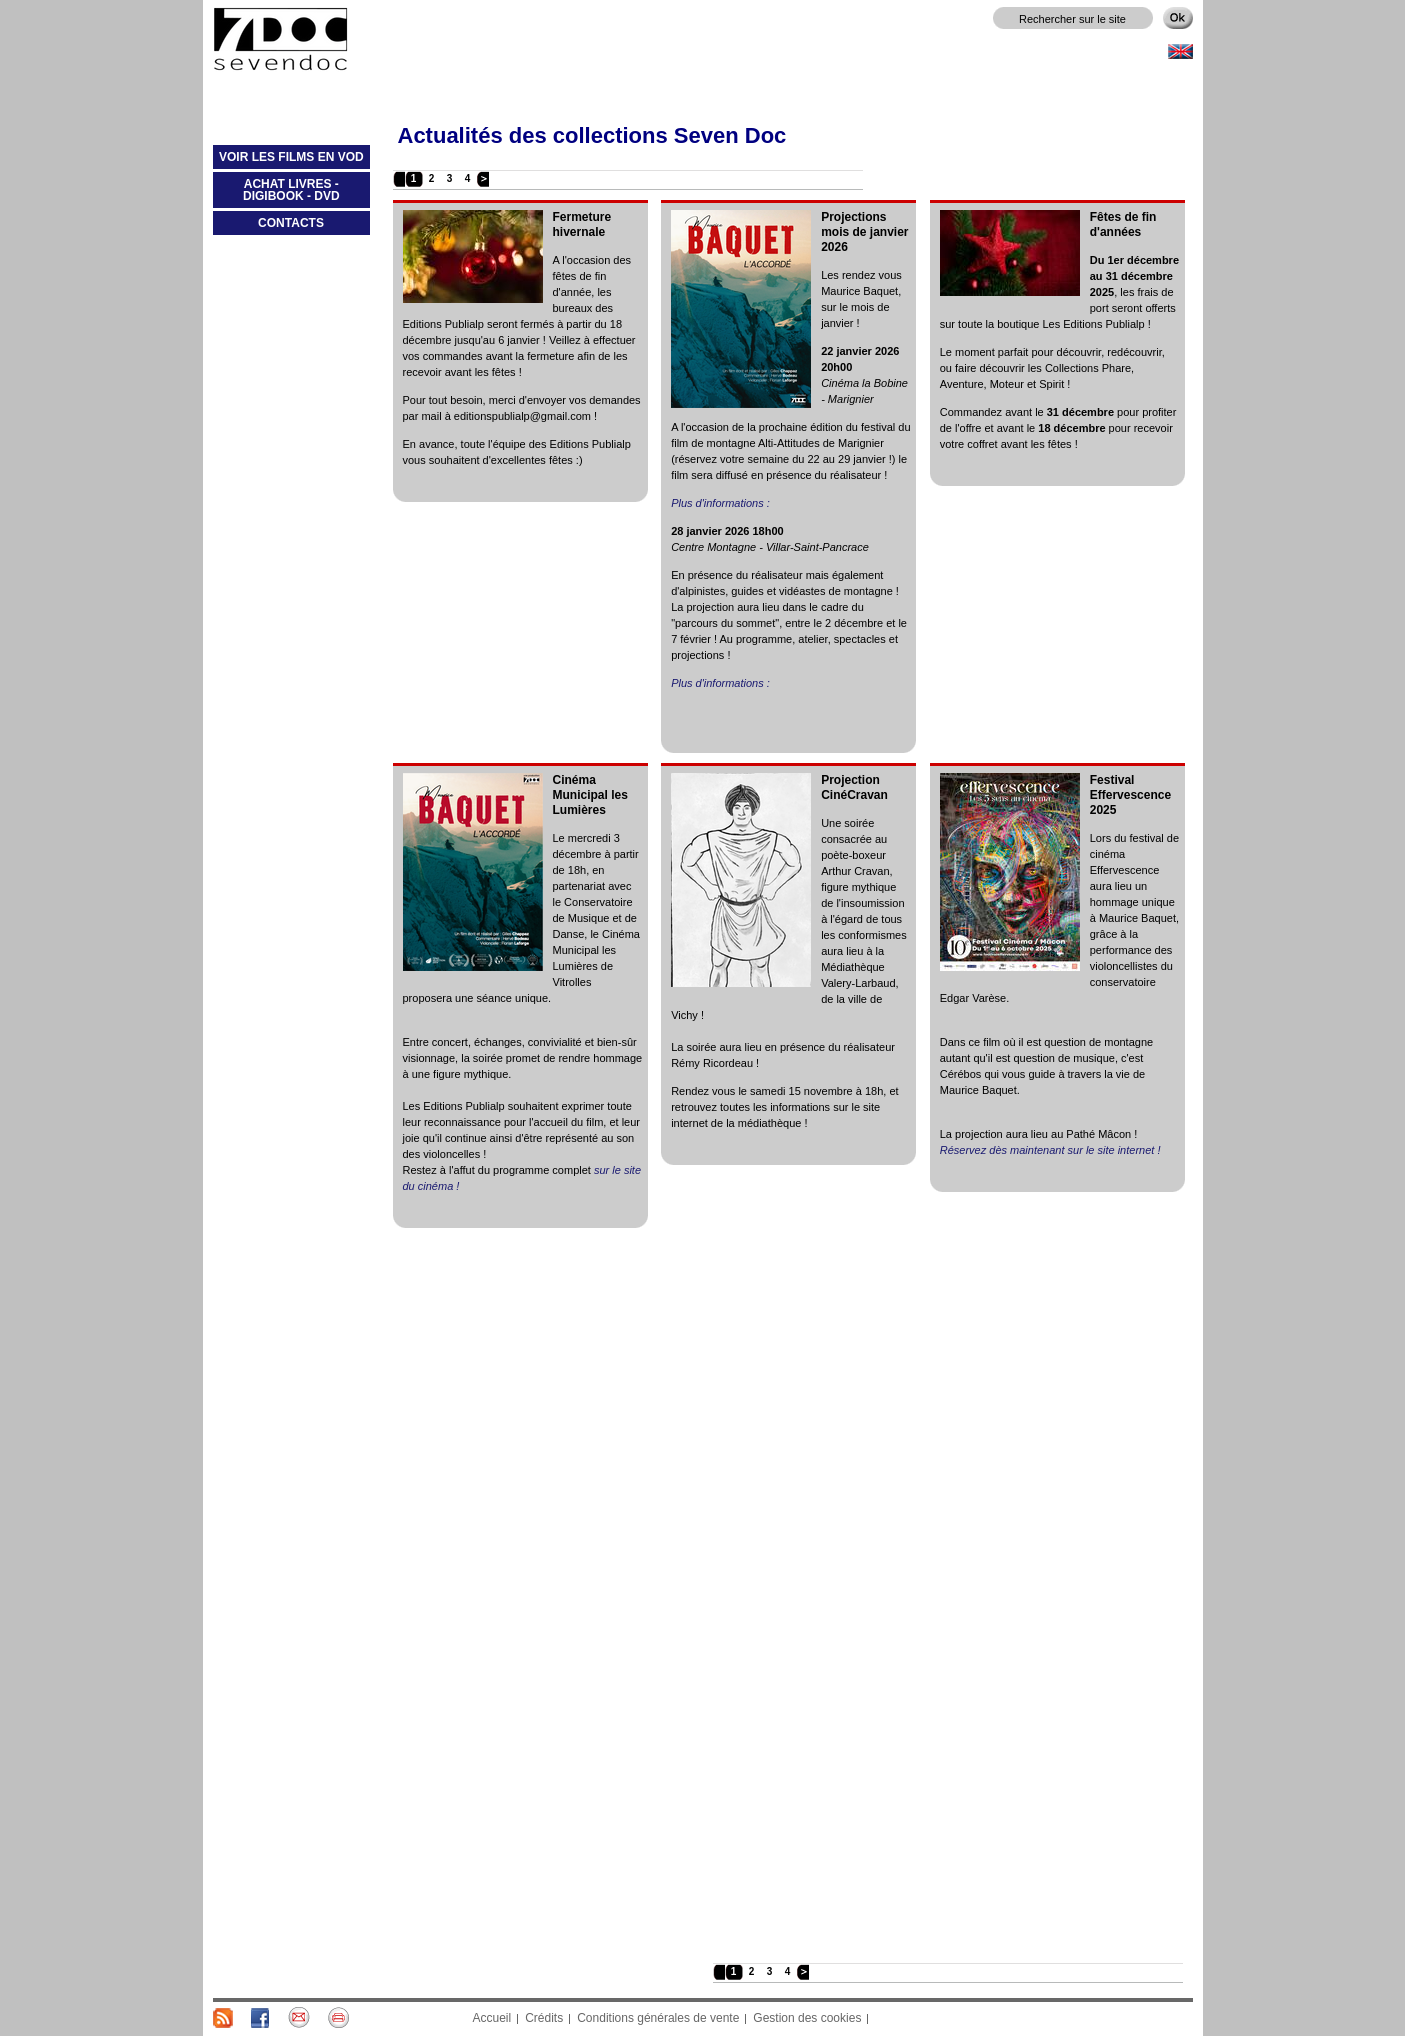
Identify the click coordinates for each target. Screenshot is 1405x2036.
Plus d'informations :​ (720, 503)
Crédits (544, 2018)
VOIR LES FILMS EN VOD (288, 161)
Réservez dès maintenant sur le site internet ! (1050, 1150)
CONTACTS (291, 223)
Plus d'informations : (720, 683)
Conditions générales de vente (658, 2018)
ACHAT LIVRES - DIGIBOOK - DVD (276, 194)
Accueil (492, 2018)
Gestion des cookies (807, 2018)
